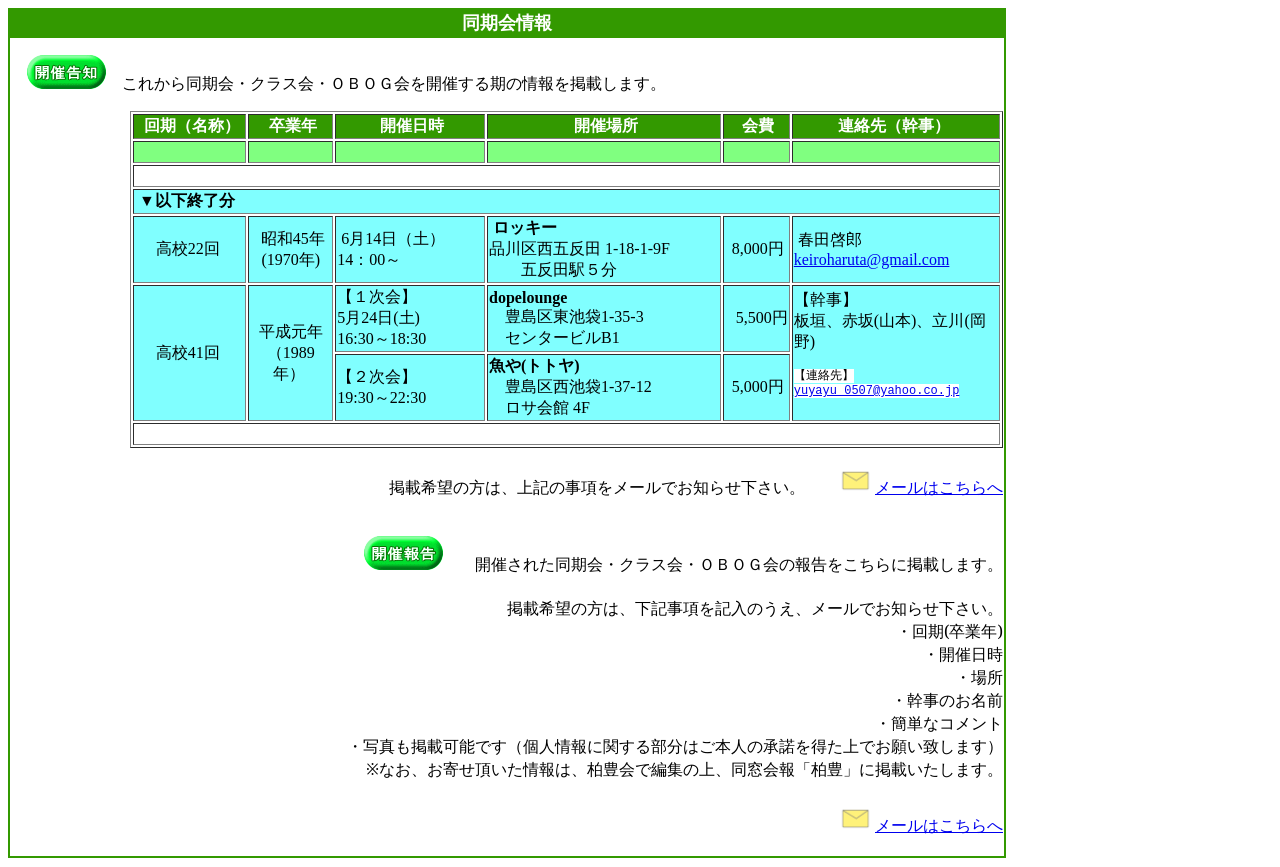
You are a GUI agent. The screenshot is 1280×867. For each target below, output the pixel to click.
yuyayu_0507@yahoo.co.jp (877, 393)
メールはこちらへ (920, 488)
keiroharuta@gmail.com (872, 259)
